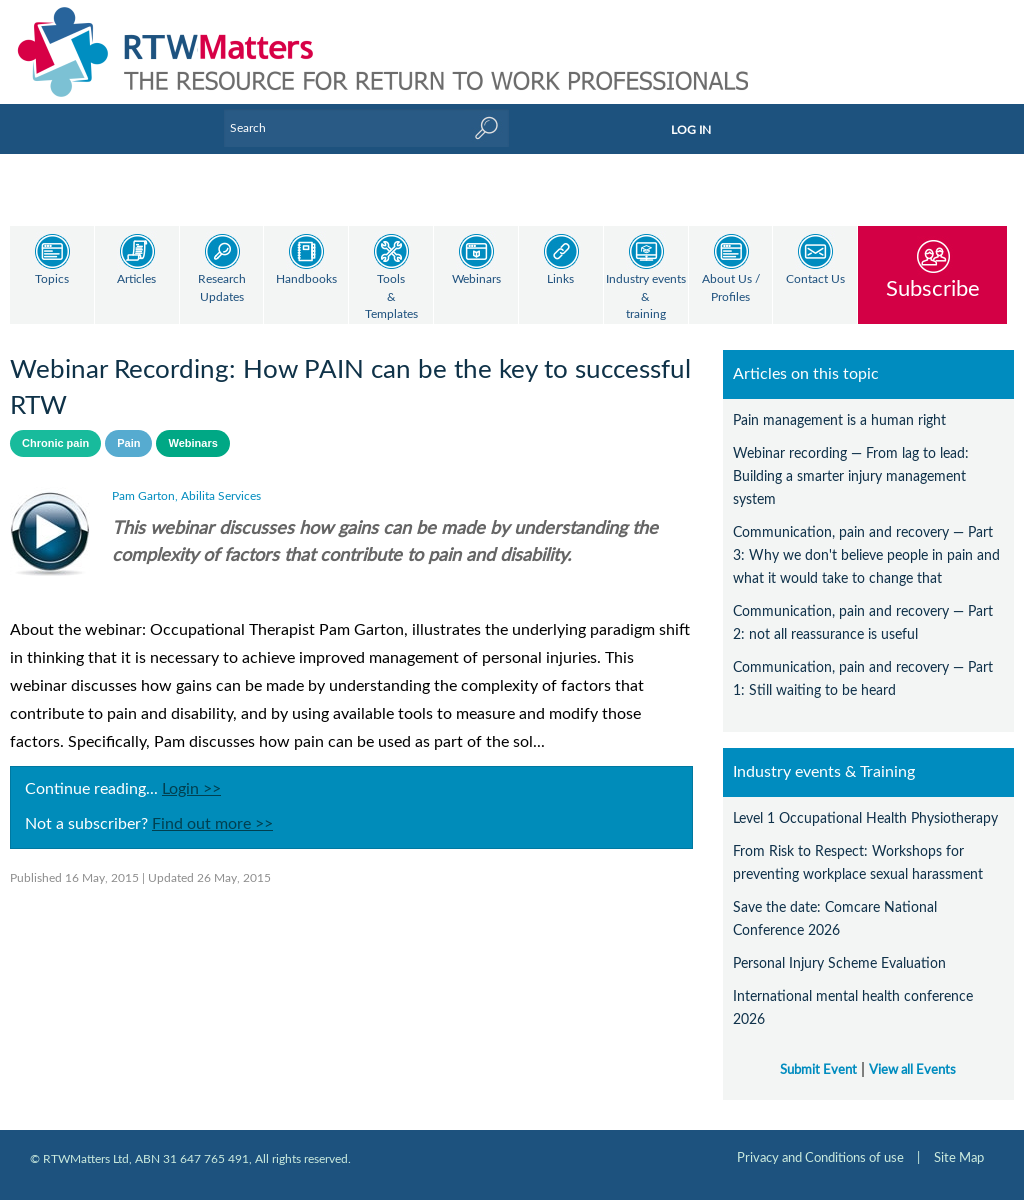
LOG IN (691, 130)
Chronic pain (55, 443)
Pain (128, 443)
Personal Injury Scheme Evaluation (839, 963)
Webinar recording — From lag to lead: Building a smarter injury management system (851, 476)
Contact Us (815, 279)
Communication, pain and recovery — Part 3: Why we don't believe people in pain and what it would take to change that (866, 555)
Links (560, 279)
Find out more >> (212, 824)
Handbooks (306, 279)
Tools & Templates (391, 297)
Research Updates (222, 288)
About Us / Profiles (731, 288)
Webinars (476, 279)
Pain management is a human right (839, 420)
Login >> (191, 789)
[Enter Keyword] (366, 128)
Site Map (959, 1158)
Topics (52, 279)
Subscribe (933, 288)
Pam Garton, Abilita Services (186, 496)
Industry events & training (646, 297)
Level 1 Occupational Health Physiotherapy (865, 818)
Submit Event (818, 1070)
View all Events (912, 1070)
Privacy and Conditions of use (820, 1158)
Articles (136, 279)
